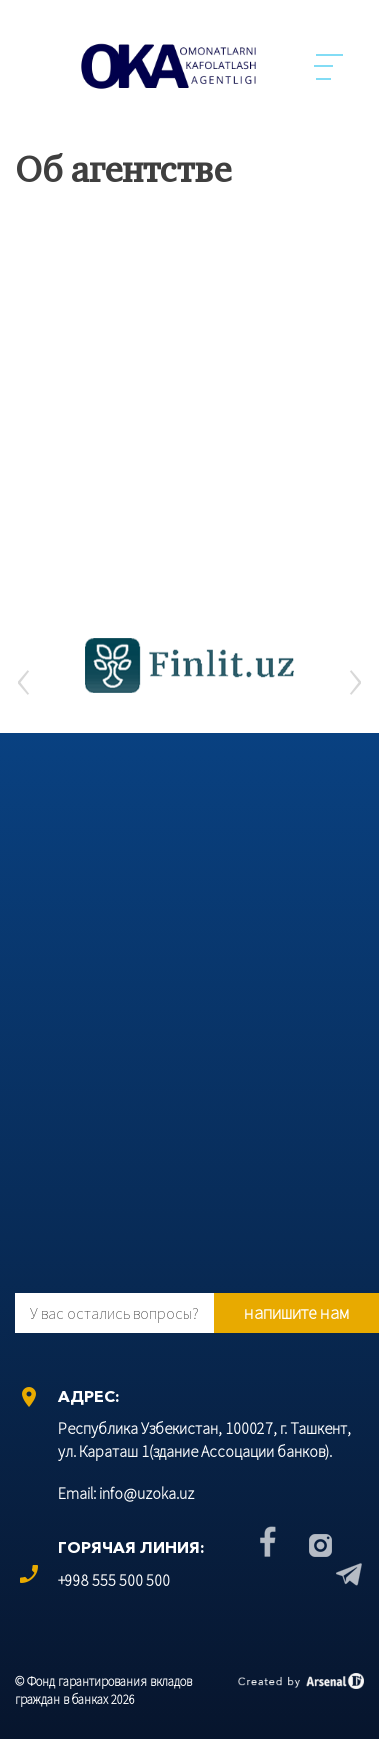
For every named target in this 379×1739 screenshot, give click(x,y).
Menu (329, 67)
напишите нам (296, 1312)
